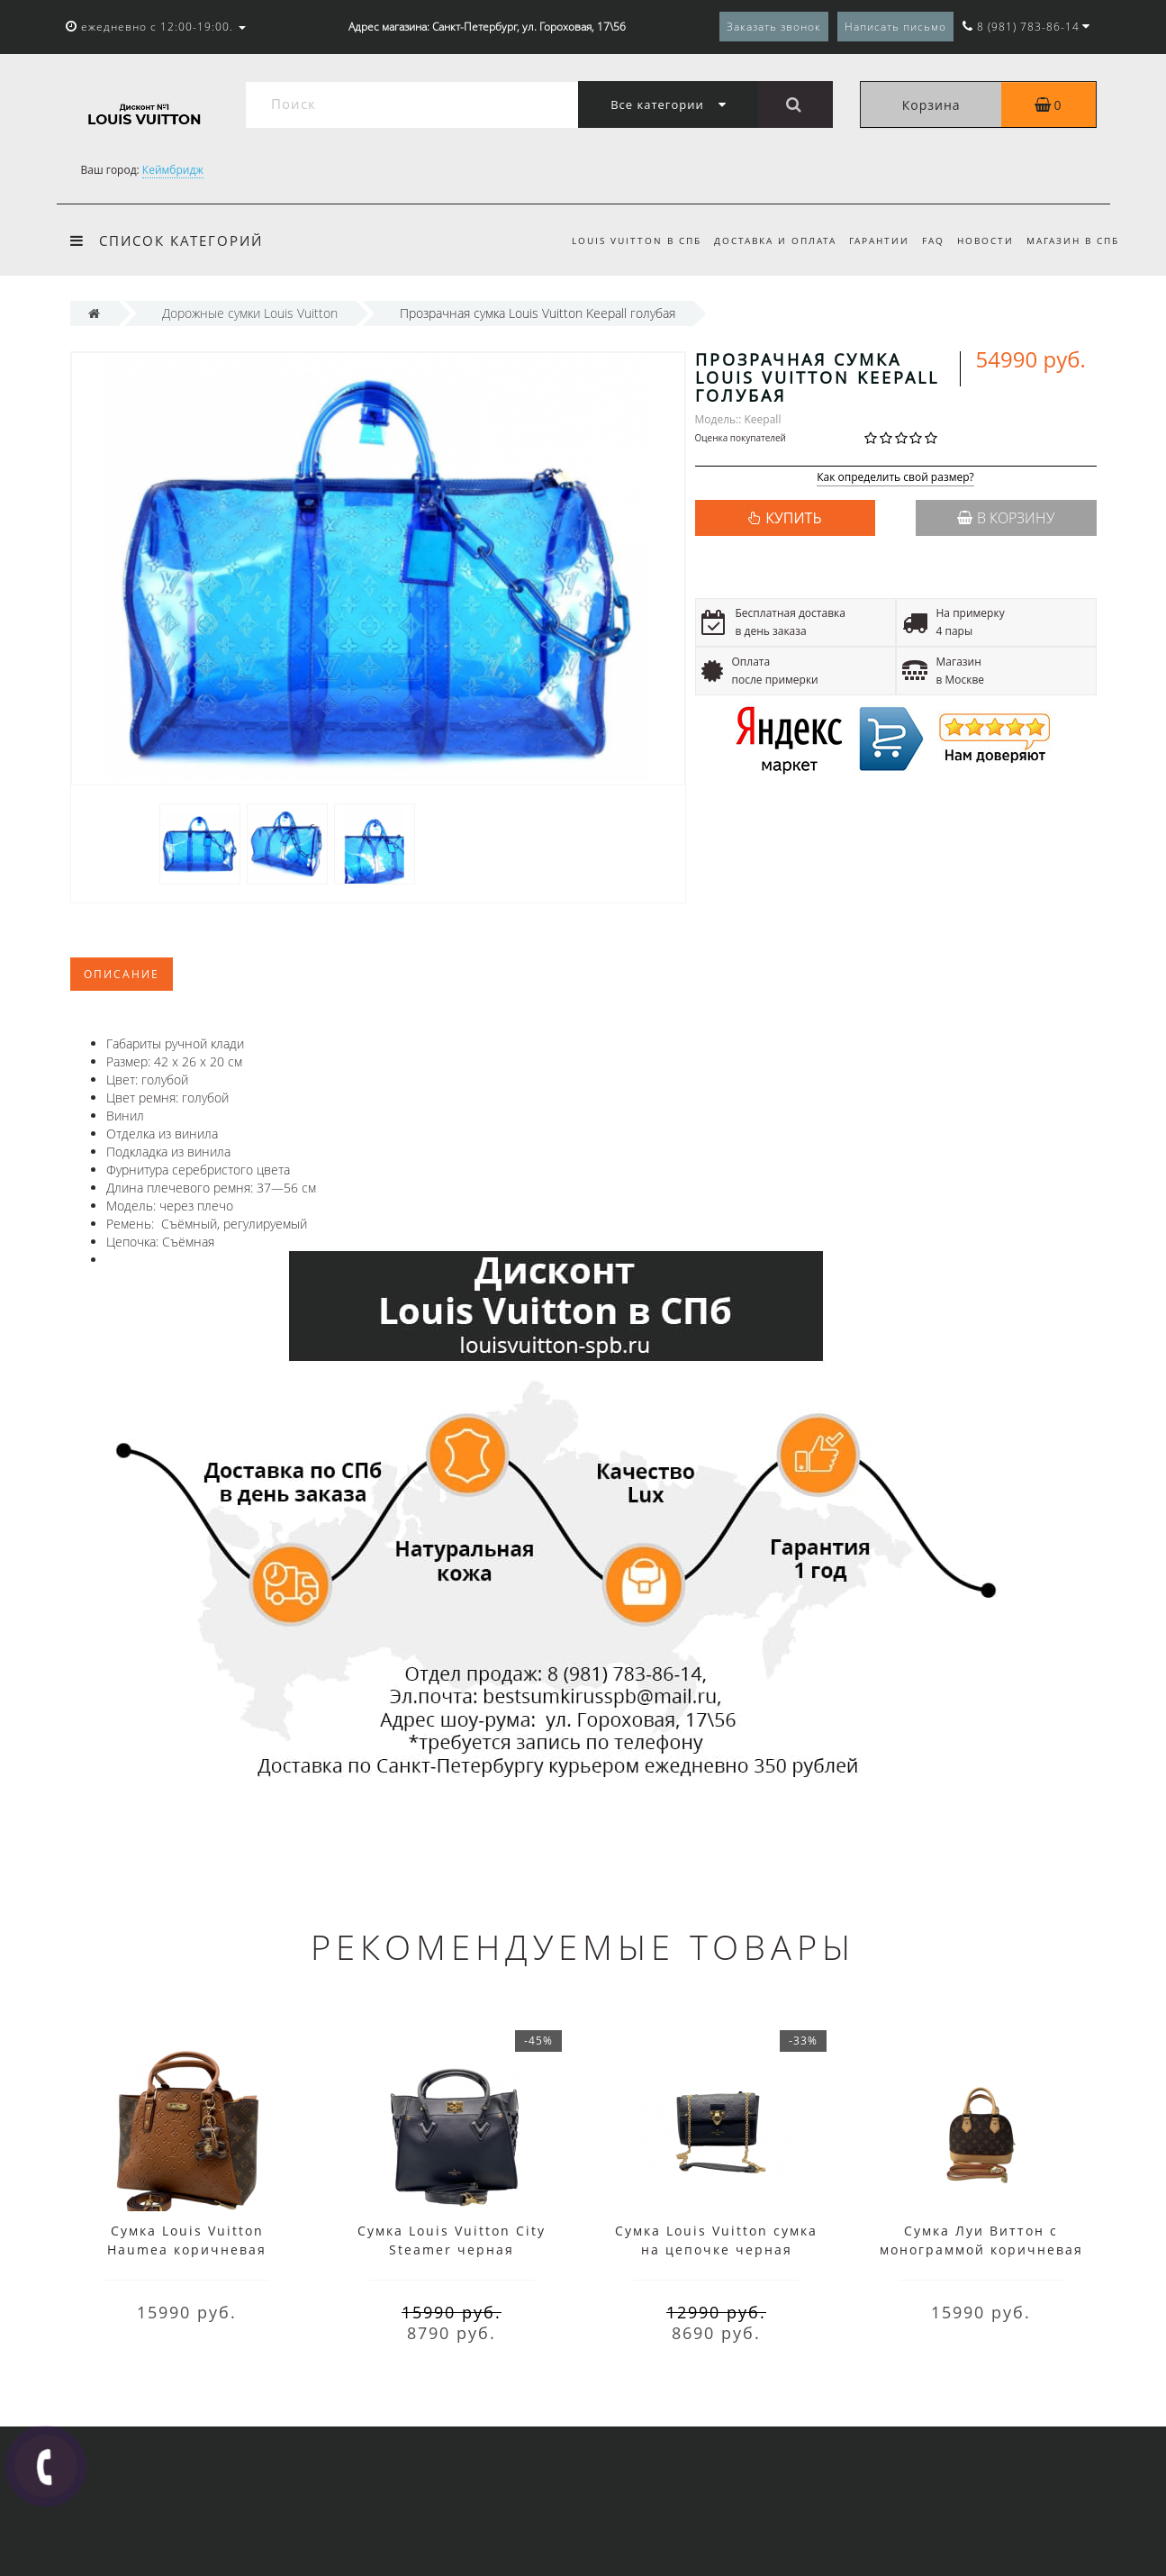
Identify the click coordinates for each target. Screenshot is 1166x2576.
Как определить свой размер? (895, 478)
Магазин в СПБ (1072, 240)
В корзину (1005, 518)
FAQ (928, 240)
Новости (982, 240)
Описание (121, 974)
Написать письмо (895, 26)
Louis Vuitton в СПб (622, 240)
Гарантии (871, 240)
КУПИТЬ (793, 518)
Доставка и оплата (764, 240)
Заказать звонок (774, 26)
